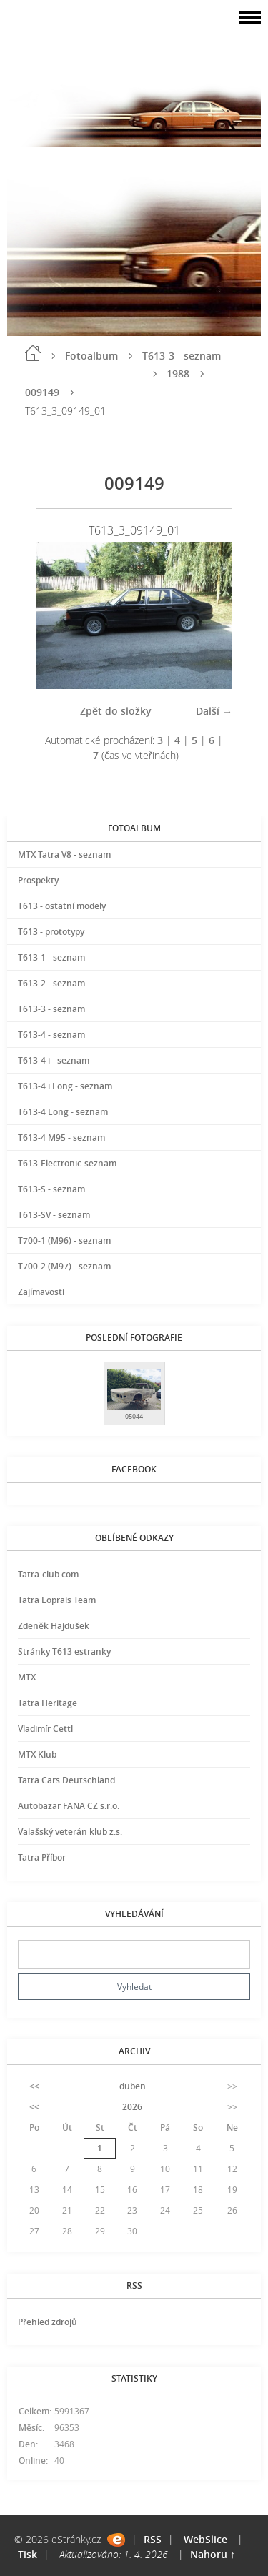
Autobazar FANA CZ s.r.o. (68, 1806)
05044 (134, 1416)
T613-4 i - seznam (53, 1060)
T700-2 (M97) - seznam (64, 1266)
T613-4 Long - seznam (63, 1112)
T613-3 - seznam (181, 355)
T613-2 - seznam (51, 983)
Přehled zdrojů (47, 2322)
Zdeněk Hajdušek (53, 1626)
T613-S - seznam (51, 1189)
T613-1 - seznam (51, 957)
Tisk (27, 2554)
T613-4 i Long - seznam (65, 1086)
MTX (27, 1677)
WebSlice (205, 2539)
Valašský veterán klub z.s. (70, 1832)
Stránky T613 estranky (64, 1651)
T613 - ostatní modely (62, 906)
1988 (178, 373)
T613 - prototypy (51, 932)
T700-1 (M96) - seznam (64, 1240)
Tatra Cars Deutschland (66, 1780)
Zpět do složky (116, 711)
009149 (42, 392)
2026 (132, 2107)
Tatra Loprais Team (57, 1600)
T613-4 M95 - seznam (61, 1137)
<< (34, 2086)
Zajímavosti (41, 1292)
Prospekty (38, 880)
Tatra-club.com (48, 1574)
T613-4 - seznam (51, 1035)
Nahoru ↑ (212, 2554)
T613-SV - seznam (54, 1215)
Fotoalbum (91, 355)
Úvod (33, 353)
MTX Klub (37, 1754)
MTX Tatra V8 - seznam (64, 854)
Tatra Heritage (47, 1703)
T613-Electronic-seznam (67, 1163)
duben (132, 2086)
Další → (214, 711)
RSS (153, 2539)
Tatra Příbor (42, 1857)
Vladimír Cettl (45, 1729)
